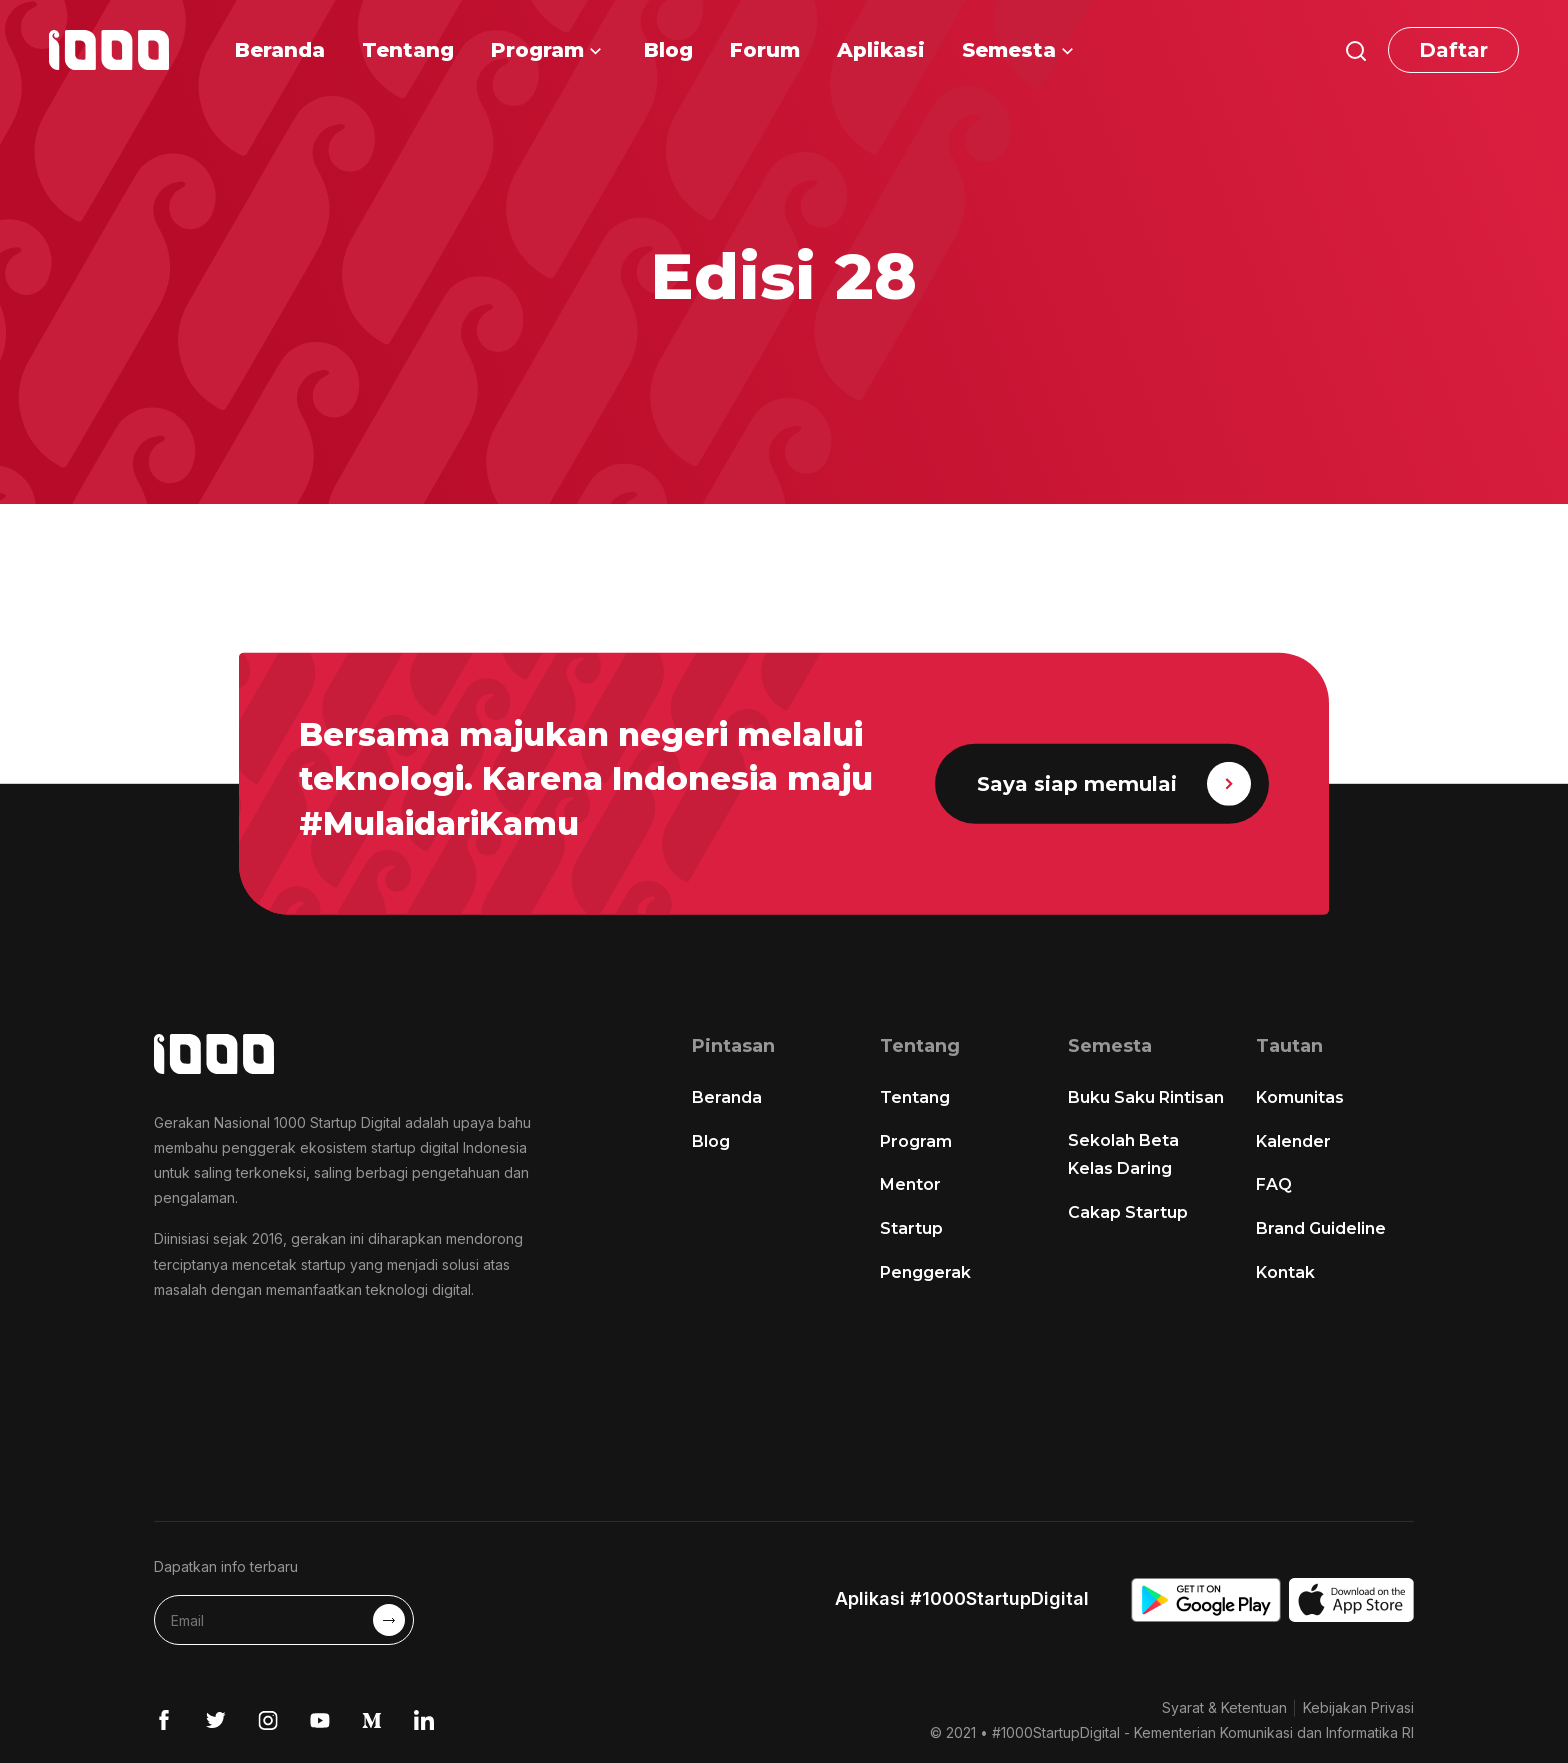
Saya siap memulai (1114, 784)
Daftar (1453, 50)
